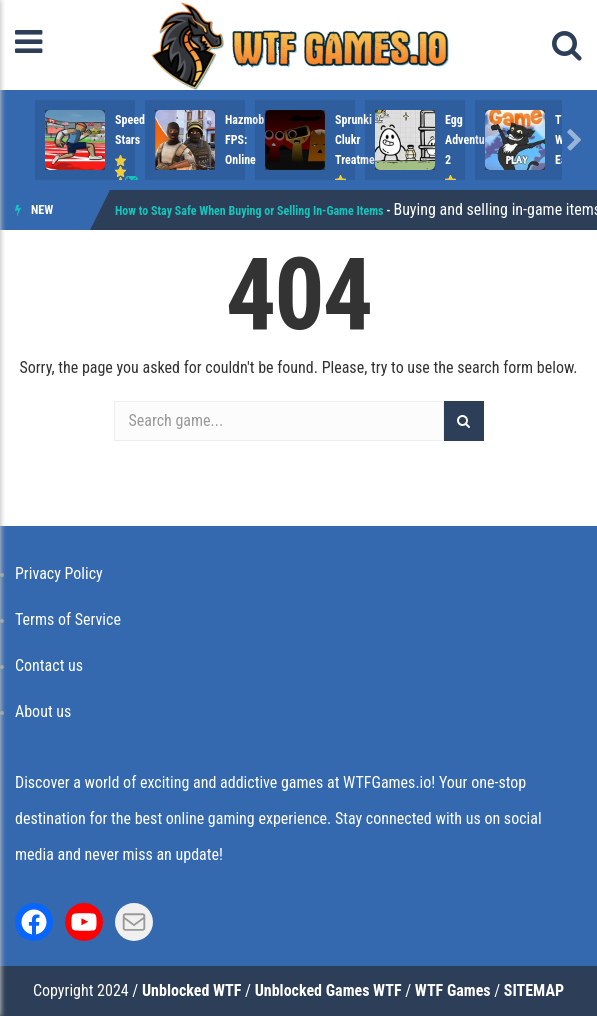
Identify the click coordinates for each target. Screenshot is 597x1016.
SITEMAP (534, 990)
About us (43, 711)
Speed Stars (144, 120)
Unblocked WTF (191, 990)
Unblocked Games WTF (328, 990)
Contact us (49, 665)
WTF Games (453, 990)
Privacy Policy (59, 573)
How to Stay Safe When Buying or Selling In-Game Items (249, 211)
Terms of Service (68, 619)
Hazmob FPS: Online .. (389, 120)
